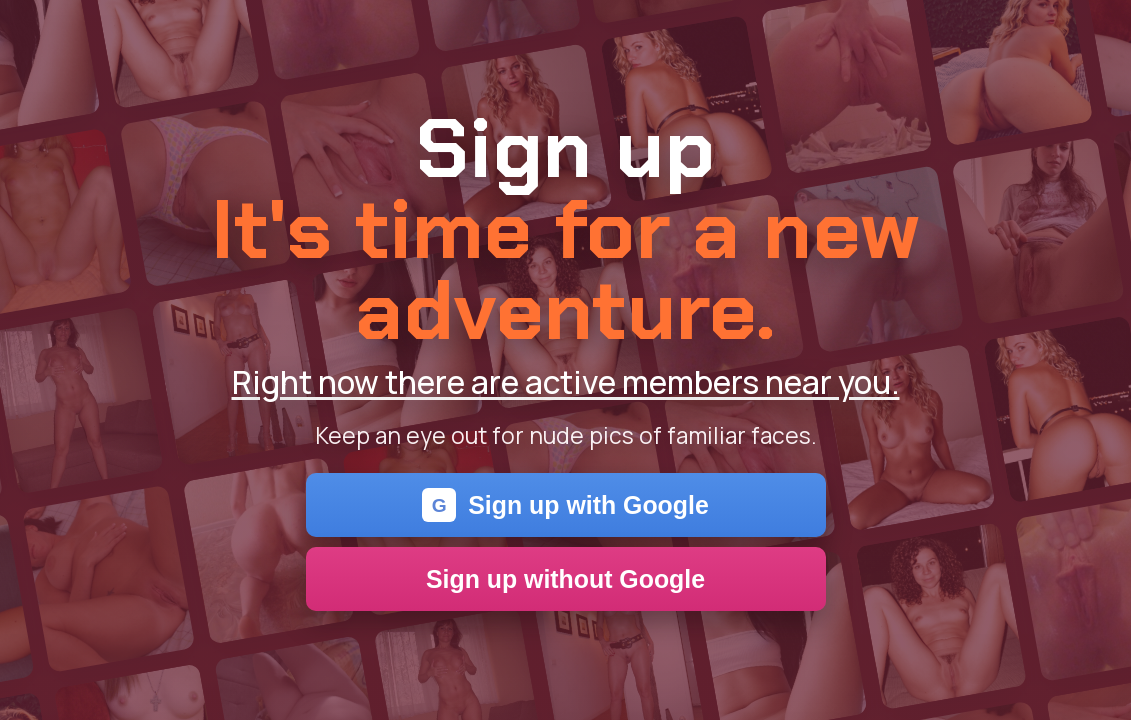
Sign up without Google (565, 579)
